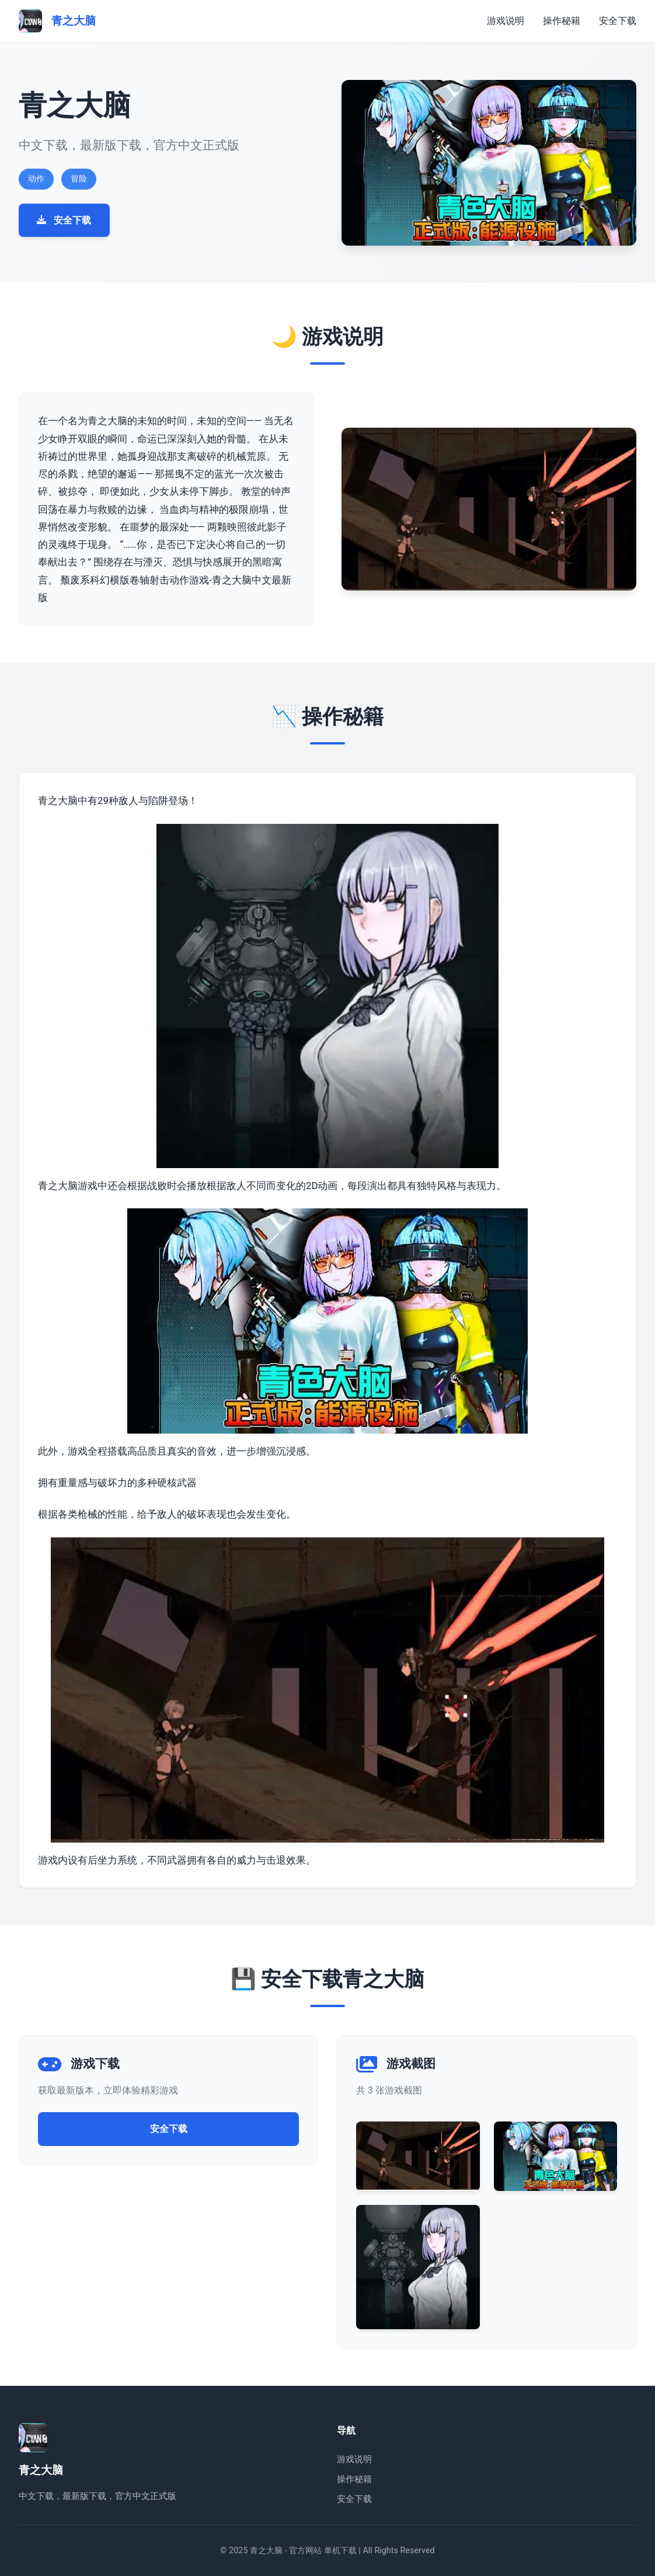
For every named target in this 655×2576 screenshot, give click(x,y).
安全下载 (617, 20)
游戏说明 (505, 20)
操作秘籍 (561, 20)
